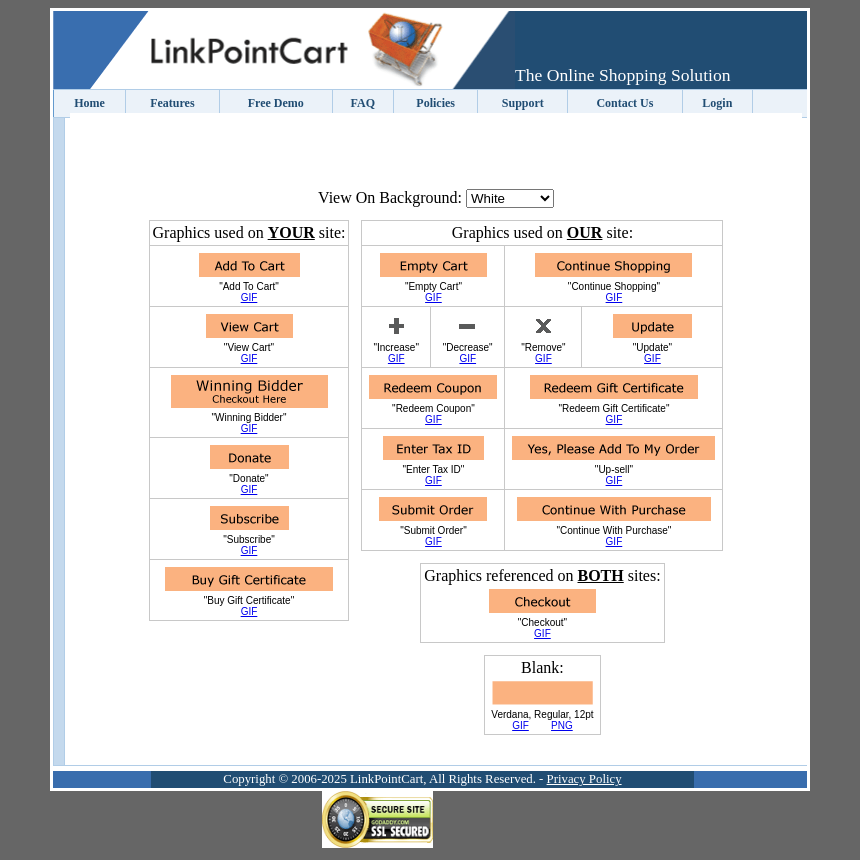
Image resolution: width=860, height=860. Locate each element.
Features (172, 103)
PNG (562, 725)
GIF (249, 297)
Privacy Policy (584, 779)
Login (717, 103)
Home (89, 103)
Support (523, 103)
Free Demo (276, 103)
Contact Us (624, 103)
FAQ (363, 103)
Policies (435, 103)
